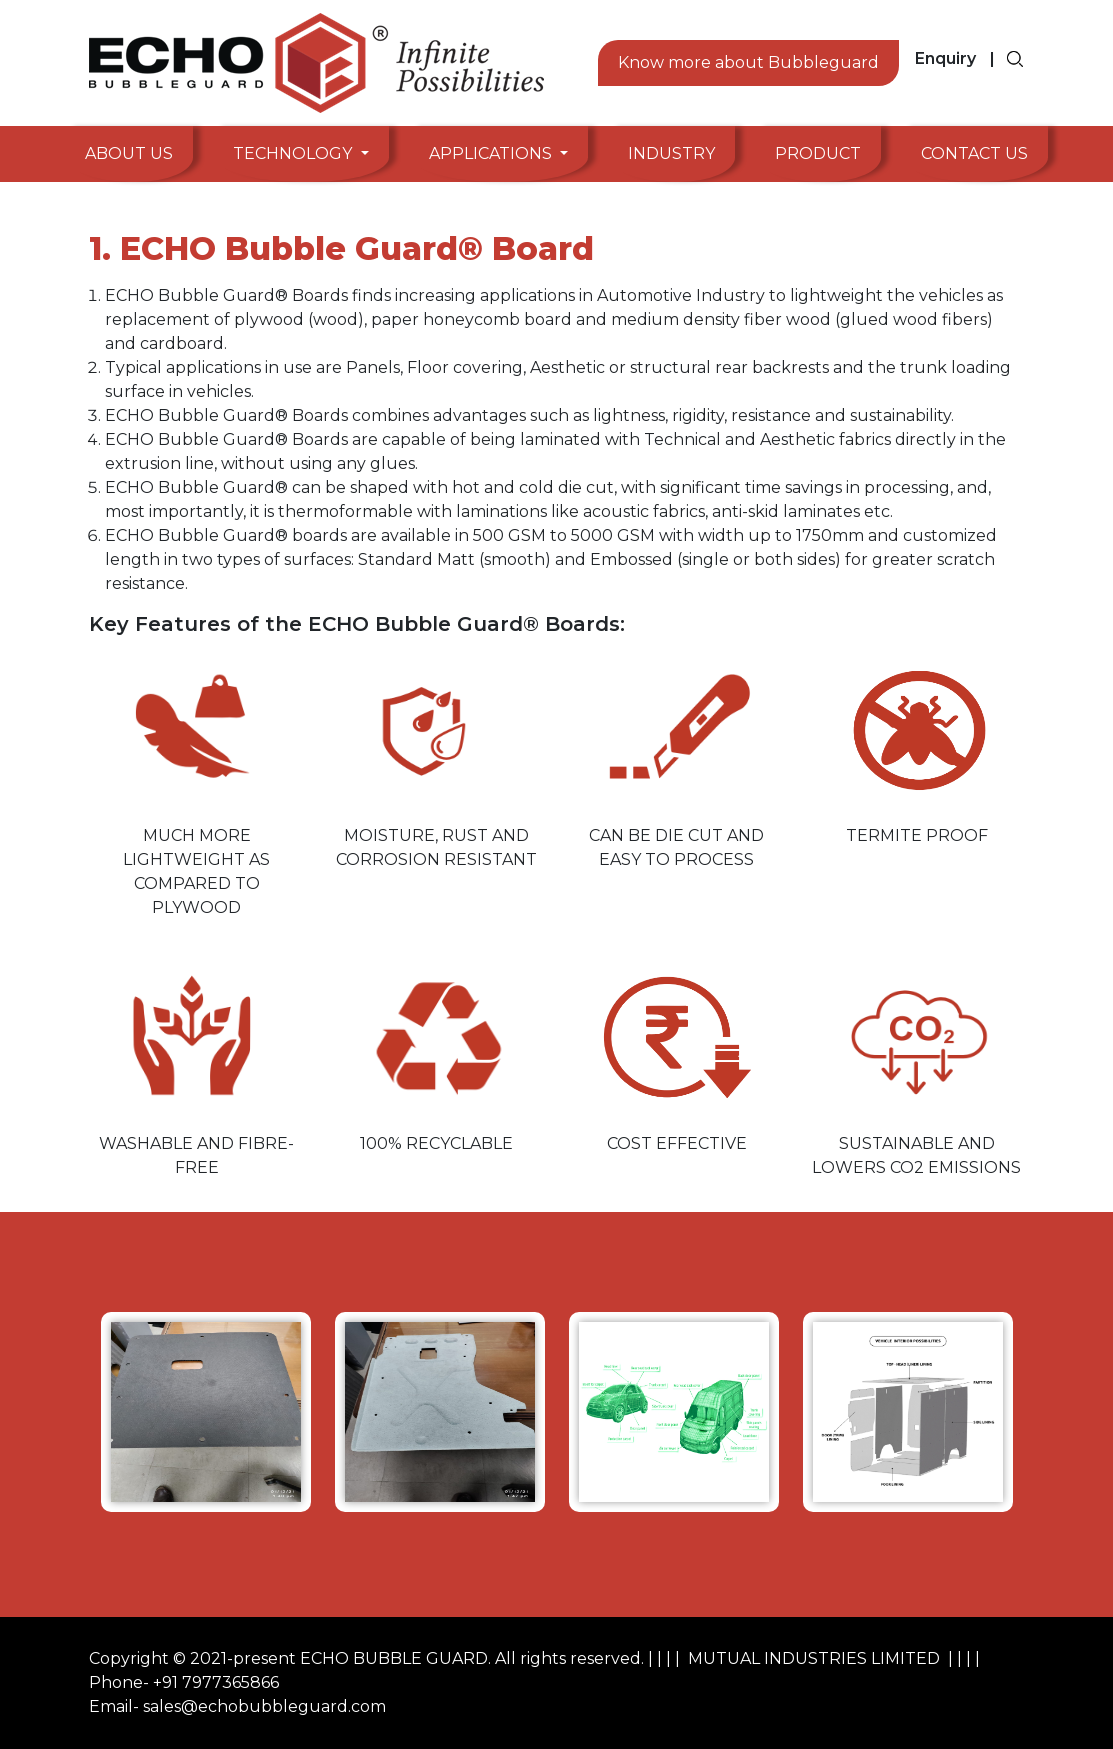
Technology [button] (294, 153)
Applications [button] (492, 153)
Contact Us (974, 153)
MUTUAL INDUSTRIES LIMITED (814, 1658)
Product (818, 153)
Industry (671, 153)
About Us (129, 153)
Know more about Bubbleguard (748, 62)
